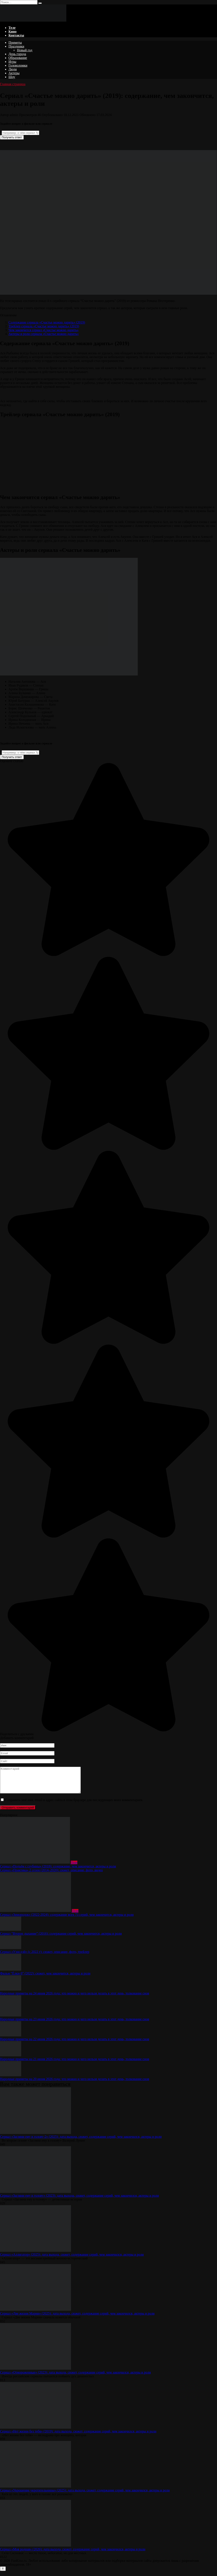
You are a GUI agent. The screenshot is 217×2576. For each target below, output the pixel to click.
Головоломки (17, 65)
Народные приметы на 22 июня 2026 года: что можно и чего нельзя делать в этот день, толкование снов (74, 2044)
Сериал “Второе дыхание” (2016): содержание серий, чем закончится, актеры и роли (61, 1938)
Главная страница (12, 84)
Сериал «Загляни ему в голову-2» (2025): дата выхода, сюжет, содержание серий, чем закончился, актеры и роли (81, 2141)
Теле (11, 27)
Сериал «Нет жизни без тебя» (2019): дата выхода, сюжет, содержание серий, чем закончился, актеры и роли (78, 2436)
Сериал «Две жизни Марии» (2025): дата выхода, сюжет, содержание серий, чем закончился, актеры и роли (77, 2318)
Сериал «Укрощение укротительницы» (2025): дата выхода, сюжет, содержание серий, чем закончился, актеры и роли (85, 2495)
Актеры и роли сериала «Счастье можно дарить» (43, 334)
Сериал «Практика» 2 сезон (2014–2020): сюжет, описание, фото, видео (51, 1875)
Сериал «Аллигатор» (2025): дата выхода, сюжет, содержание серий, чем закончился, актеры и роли (72, 2259)
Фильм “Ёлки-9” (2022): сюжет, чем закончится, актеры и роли (45, 1978)
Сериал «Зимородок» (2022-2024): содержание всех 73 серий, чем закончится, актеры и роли (67, 1920)
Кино (12, 31)
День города (17, 54)
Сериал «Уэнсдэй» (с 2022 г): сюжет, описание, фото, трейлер (44, 1957)
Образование (17, 58)
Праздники (16, 46)
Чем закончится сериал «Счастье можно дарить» (43, 330)
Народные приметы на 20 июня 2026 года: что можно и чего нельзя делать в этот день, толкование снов (74, 2084)
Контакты (16, 35)
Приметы (15, 42)
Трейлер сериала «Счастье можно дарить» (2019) (43, 326)
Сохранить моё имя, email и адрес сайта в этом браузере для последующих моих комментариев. (74, 1805)
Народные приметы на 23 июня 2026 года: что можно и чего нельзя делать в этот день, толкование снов (74, 2024)
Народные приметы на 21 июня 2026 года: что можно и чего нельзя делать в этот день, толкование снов (74, 2064)
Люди (12, 69)
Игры (12, 61)
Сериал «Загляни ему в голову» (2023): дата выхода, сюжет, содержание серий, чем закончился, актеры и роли (79, 2200)
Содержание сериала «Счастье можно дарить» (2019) (46, 322)
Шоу (11, 77)
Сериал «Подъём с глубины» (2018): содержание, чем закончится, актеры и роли (58, 1871)
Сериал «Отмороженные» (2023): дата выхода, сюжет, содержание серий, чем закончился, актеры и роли (75, 2377)
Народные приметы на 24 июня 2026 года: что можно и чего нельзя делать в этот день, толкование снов (74, 1998)
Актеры (13, 73)
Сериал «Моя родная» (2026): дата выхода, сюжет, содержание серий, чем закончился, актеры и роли (72, 2554)
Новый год (24, 50)
